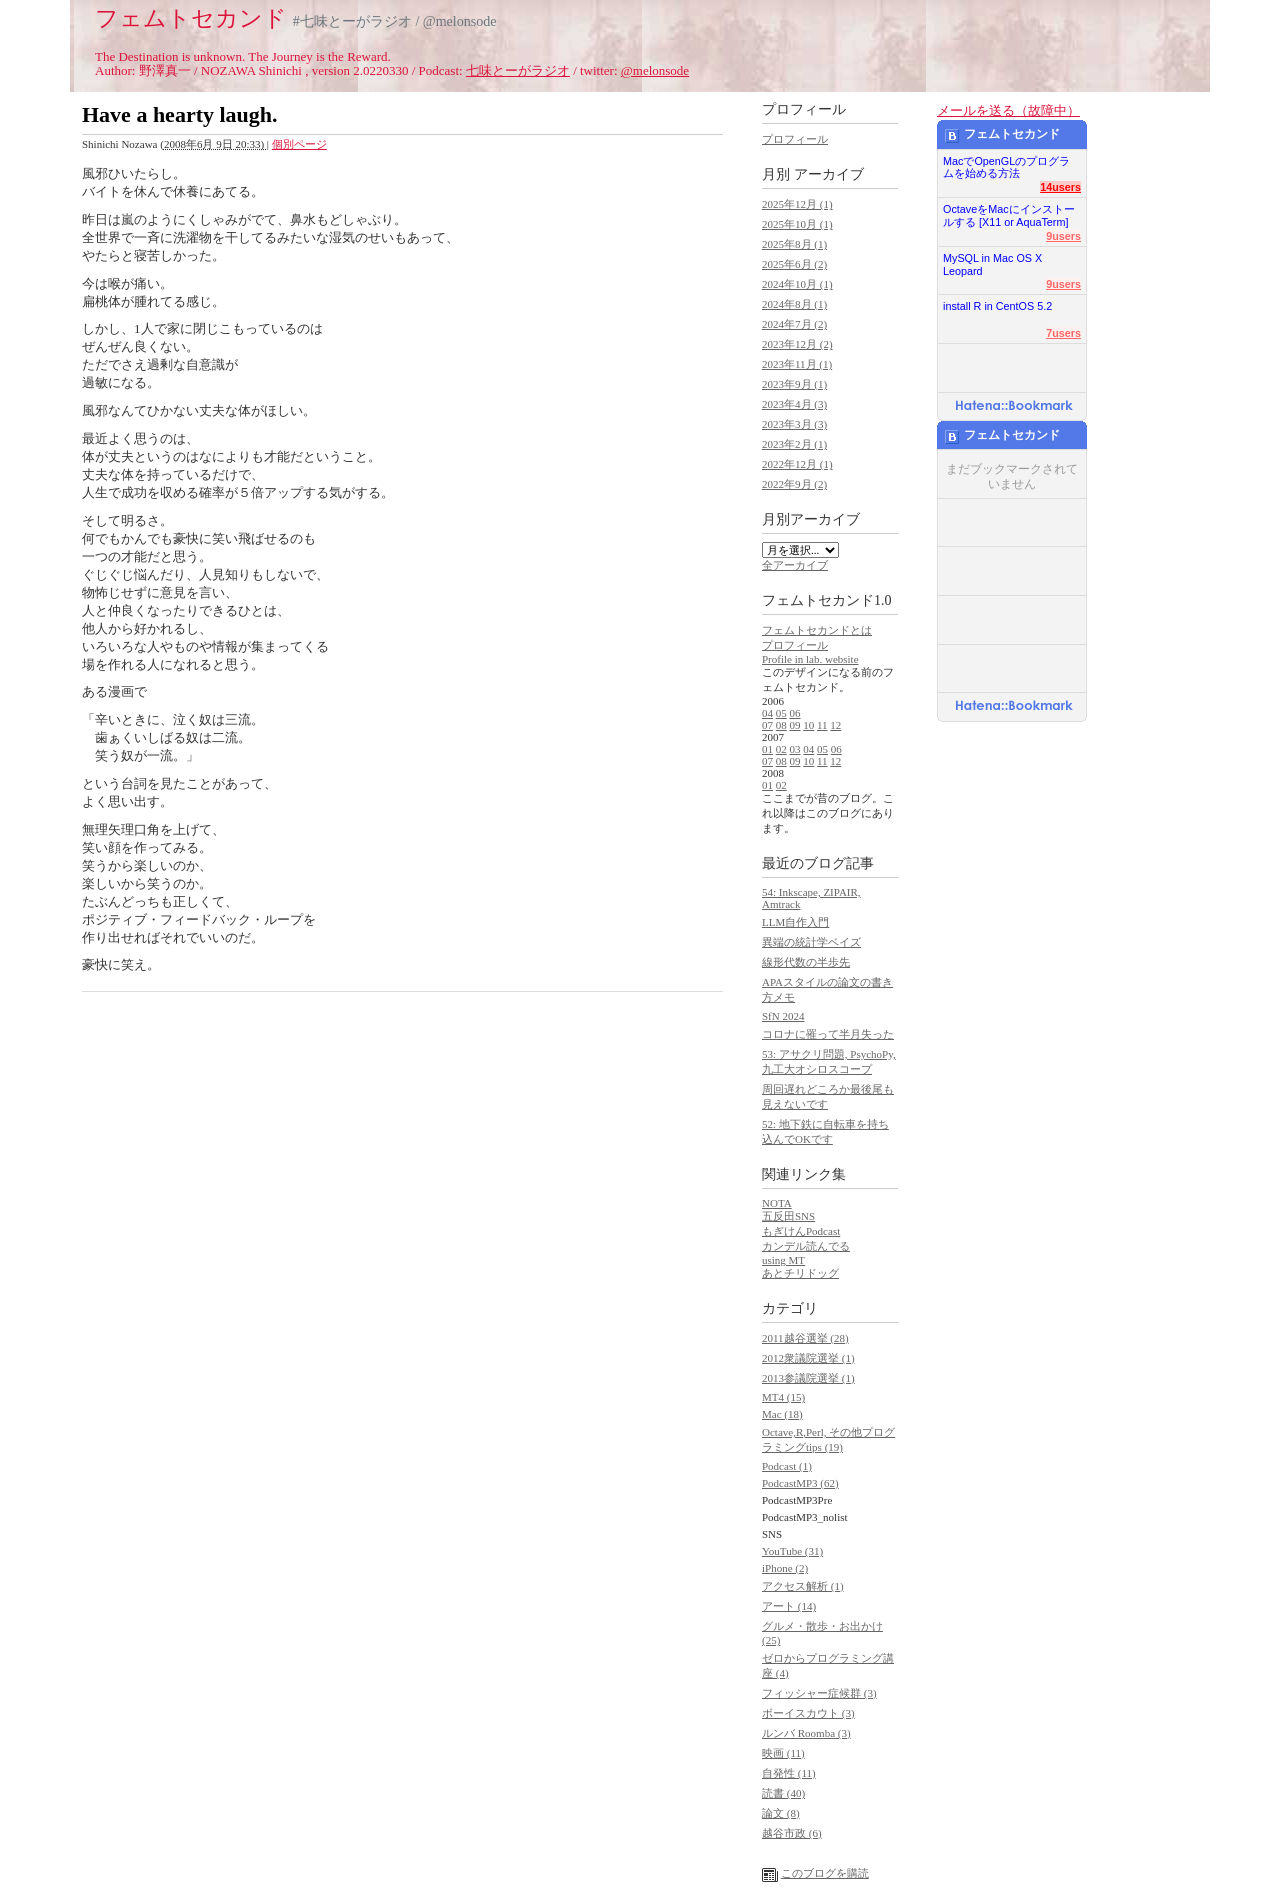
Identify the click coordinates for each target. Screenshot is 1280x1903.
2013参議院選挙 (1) (808, 1378)
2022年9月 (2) (794, 484)
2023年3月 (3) (794, 424)
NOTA (777, 1203)
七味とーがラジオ (518, 70)
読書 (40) (783, 1793)
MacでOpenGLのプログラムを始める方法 (1006, 163)
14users (1060, 187)
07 (767, 725)
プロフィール (795, 139)
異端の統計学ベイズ (811, 942)
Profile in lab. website (810, 659)
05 (781, 713)
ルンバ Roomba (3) (806, 1733)
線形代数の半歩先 (806, 962)
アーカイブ (829, 174)
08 (781, 725)
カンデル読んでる (806, 1246)
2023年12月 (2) (797, 344)
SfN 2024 (783, 1016)
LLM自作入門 (795, 922)
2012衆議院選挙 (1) (808, 1358)
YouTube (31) (792, 1551)
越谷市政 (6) (792, 1833)
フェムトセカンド (191, 18)
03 (795, 749)
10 (808, 725)
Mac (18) (782, 1414)
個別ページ (299, 144)
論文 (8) (781, 1813)
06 (795, 713)
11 (822, 725)
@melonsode (655, 70)
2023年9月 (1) (794, 384)
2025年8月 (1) (794, 244)
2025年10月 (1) (797, 224)
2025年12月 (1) (797, 204)
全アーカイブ (795, 565)
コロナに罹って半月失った (828, 1034)
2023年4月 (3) (794, 404)
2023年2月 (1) (794, 444)
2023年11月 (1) (797, 364)
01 (767, 749)
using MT (783, 1260)
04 (767, 713)
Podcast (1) (787, 1466)
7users (1063, 333)
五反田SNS (788, 1216)
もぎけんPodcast (801, 1231)
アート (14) (789, 1606)
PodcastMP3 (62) (800, 1483)
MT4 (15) (783, 1397)
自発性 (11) (789, 1773)
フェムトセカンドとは (817, 630)
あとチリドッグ (800, 1273)
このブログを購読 (825, 1873)
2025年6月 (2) (794, 264)
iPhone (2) (785, 1568)
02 (781, 749)
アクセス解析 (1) (803, 1586)
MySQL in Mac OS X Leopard (992, 260)
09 (795, 725)
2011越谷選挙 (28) (805, 1338)
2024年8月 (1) (794, 304)
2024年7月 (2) (794, 324)
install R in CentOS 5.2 (997, 306)
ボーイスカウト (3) (808, 1713)
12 (835, 725)
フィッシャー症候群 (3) (819, 1693)
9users (1063, 236)
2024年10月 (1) (797, 284)
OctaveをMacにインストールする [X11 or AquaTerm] (1009, 211)
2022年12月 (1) (797, 464)
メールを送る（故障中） (1008, 110)
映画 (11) (783, 1753)
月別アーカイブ (811, 519)
